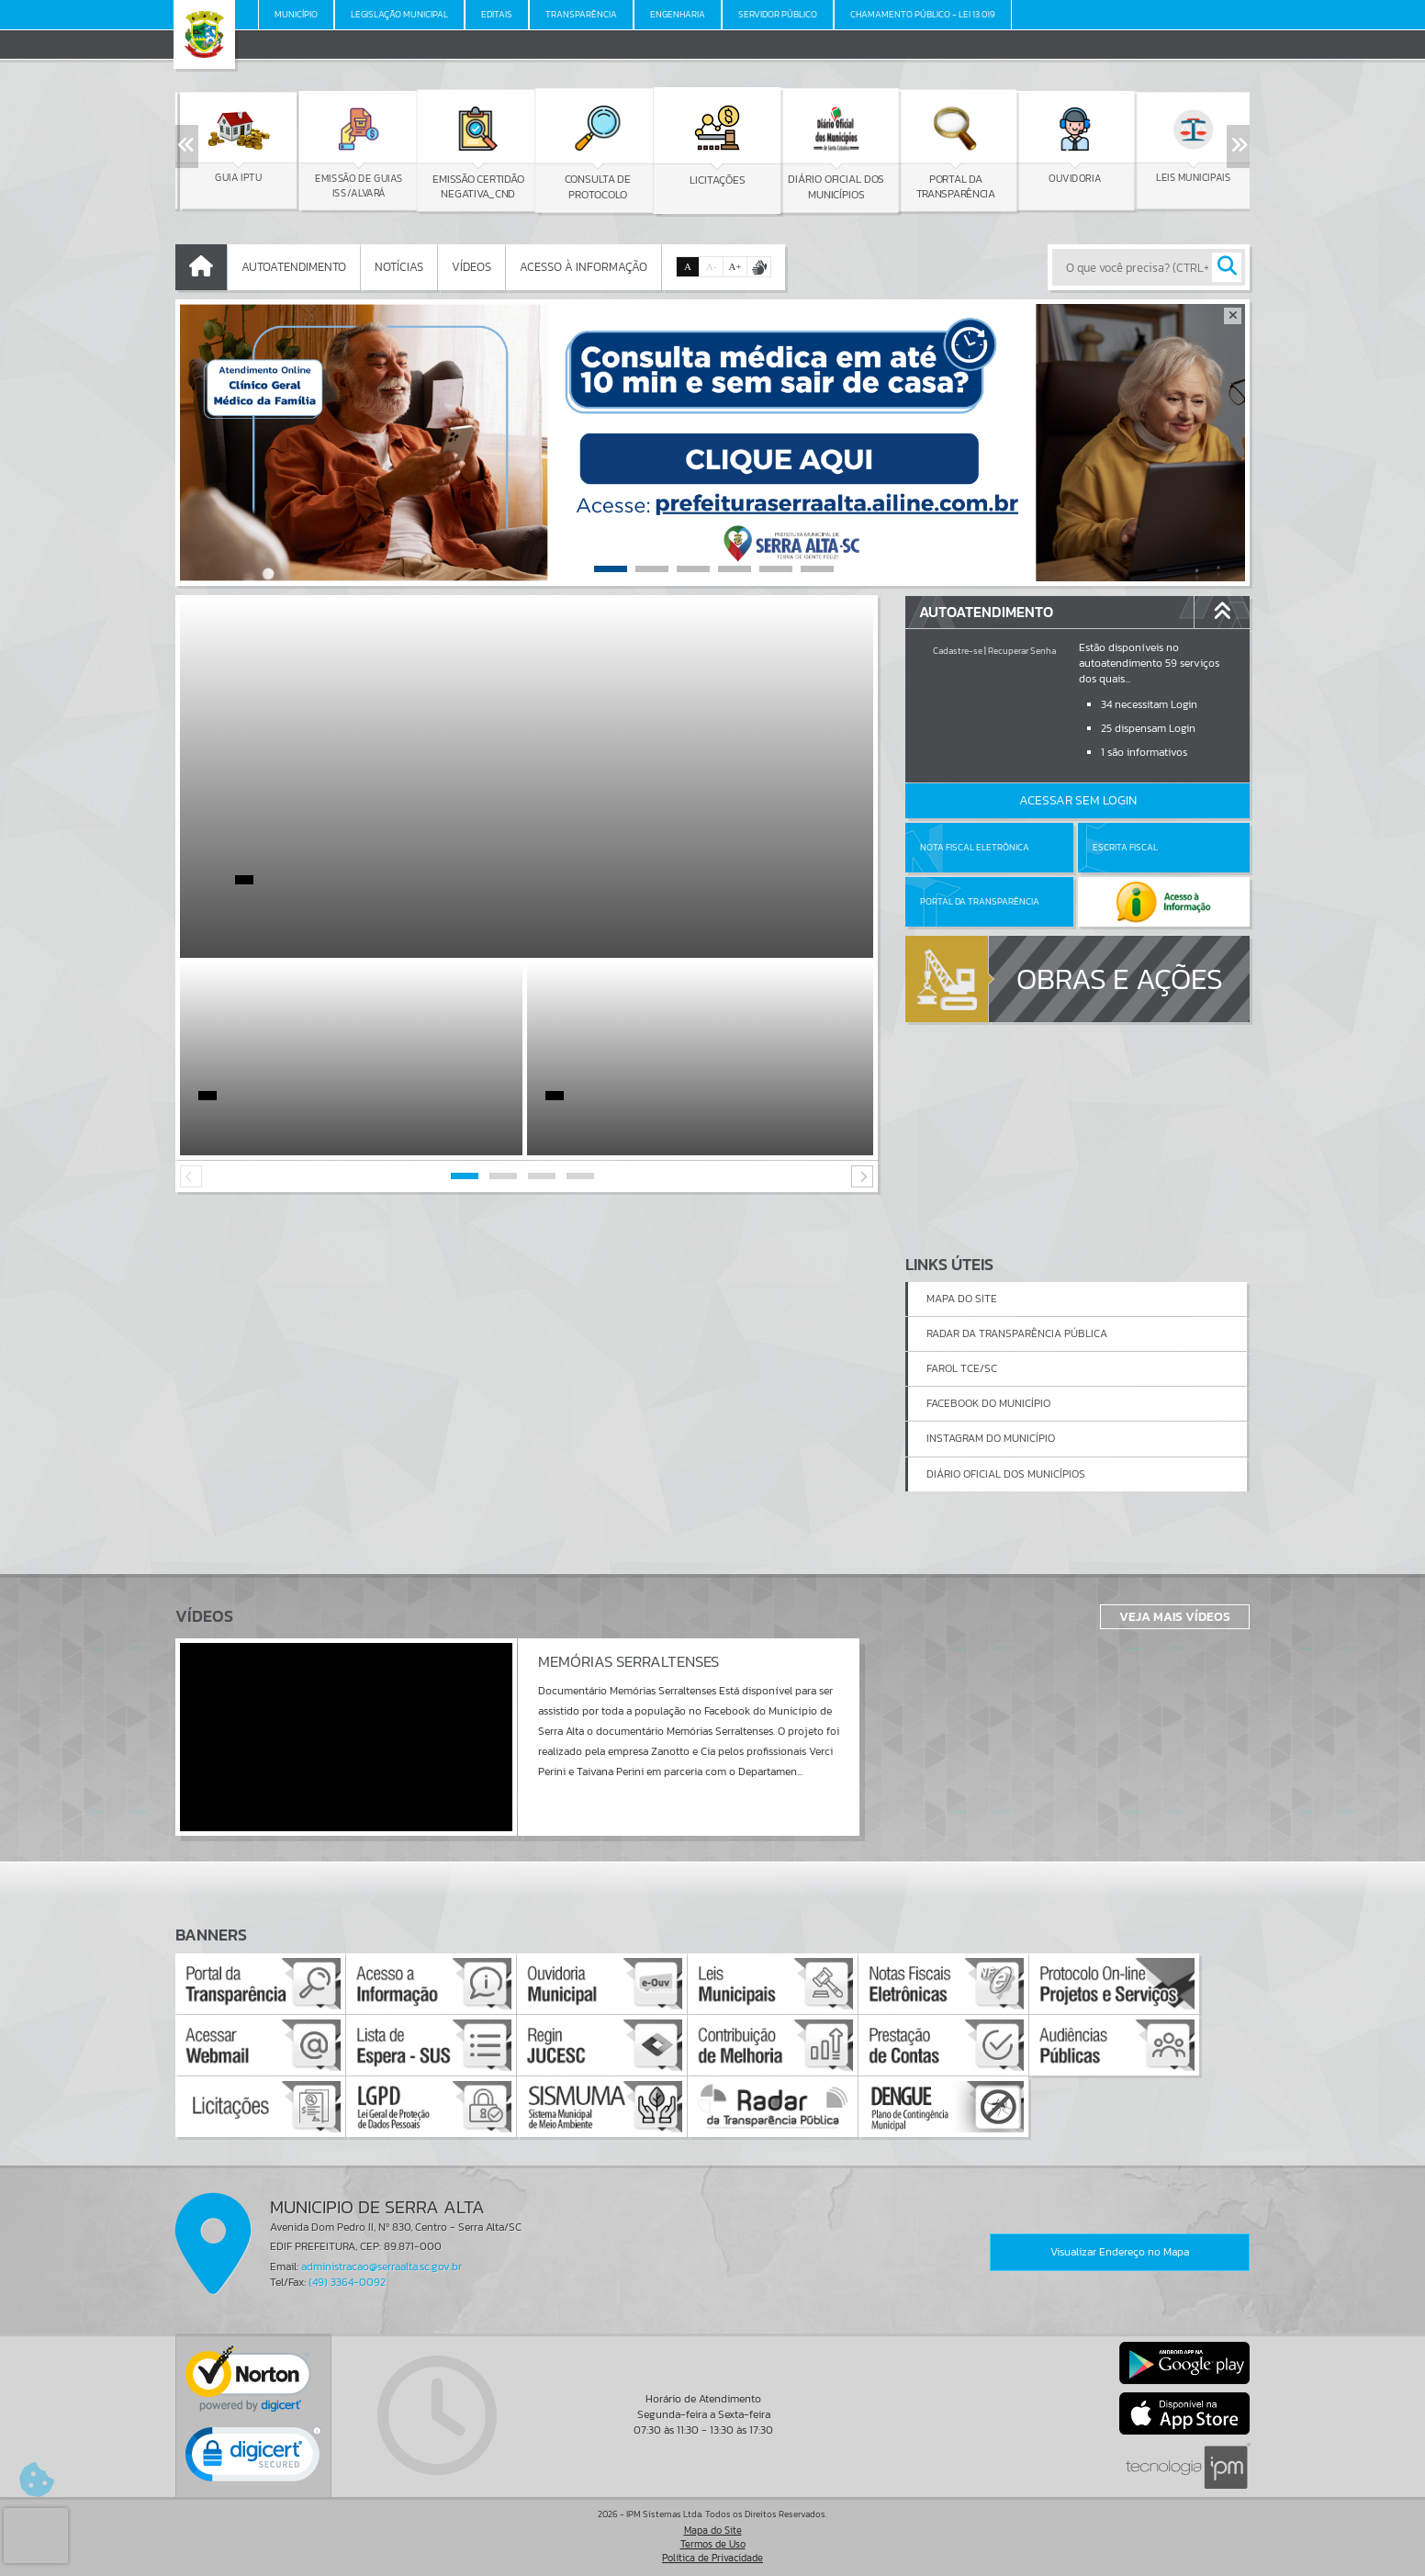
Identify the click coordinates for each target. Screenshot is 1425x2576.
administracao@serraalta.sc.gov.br (381, 2266)
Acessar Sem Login (1078, 800)
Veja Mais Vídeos (1174, 1616)
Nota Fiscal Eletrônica (974, 847)
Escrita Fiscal (1125, 847)
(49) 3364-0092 (347, 2282)
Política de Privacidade (712, 2557)
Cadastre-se (957, 651)
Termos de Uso (713, 2544)
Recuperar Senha (1022, 651)
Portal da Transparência (979, 901)
